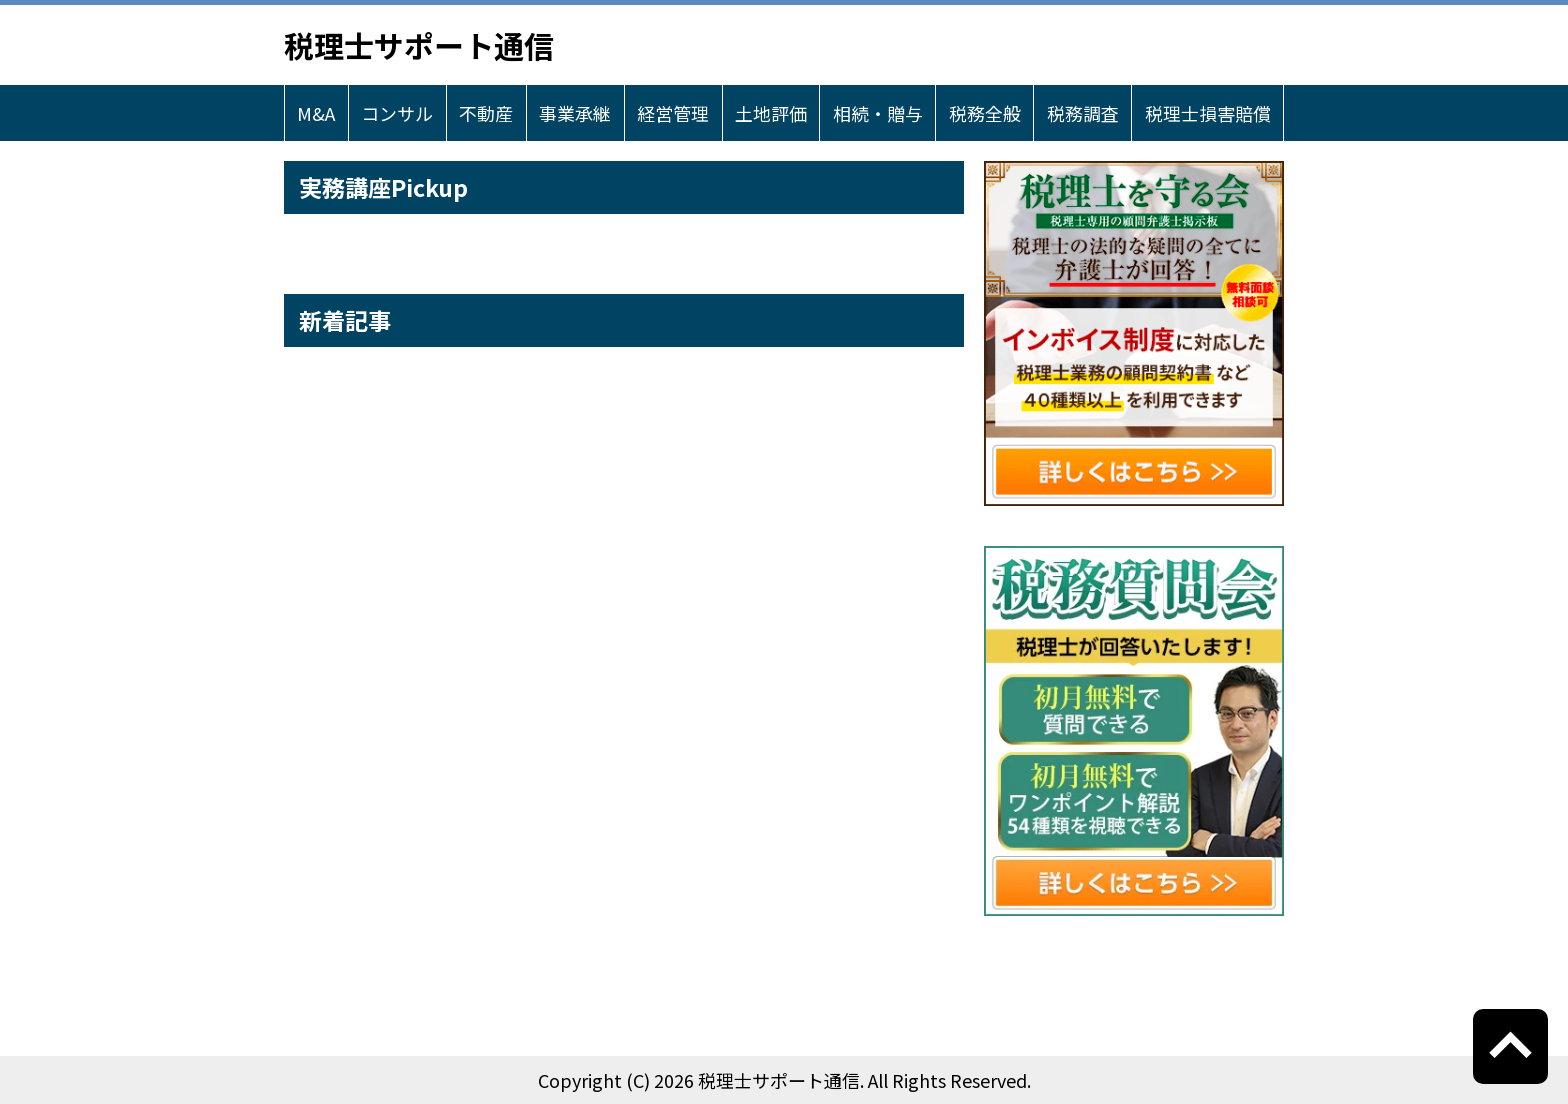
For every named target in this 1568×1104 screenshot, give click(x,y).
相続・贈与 (878, 113)
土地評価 (771, 113)
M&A (316, 113)
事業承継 (575, 113)
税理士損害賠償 (1208, 113)
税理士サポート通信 (419, 45)
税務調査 (1083, 113)
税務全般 (985, 113)
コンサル (397, 113)
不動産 (486, 113)
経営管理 (673, 113)
